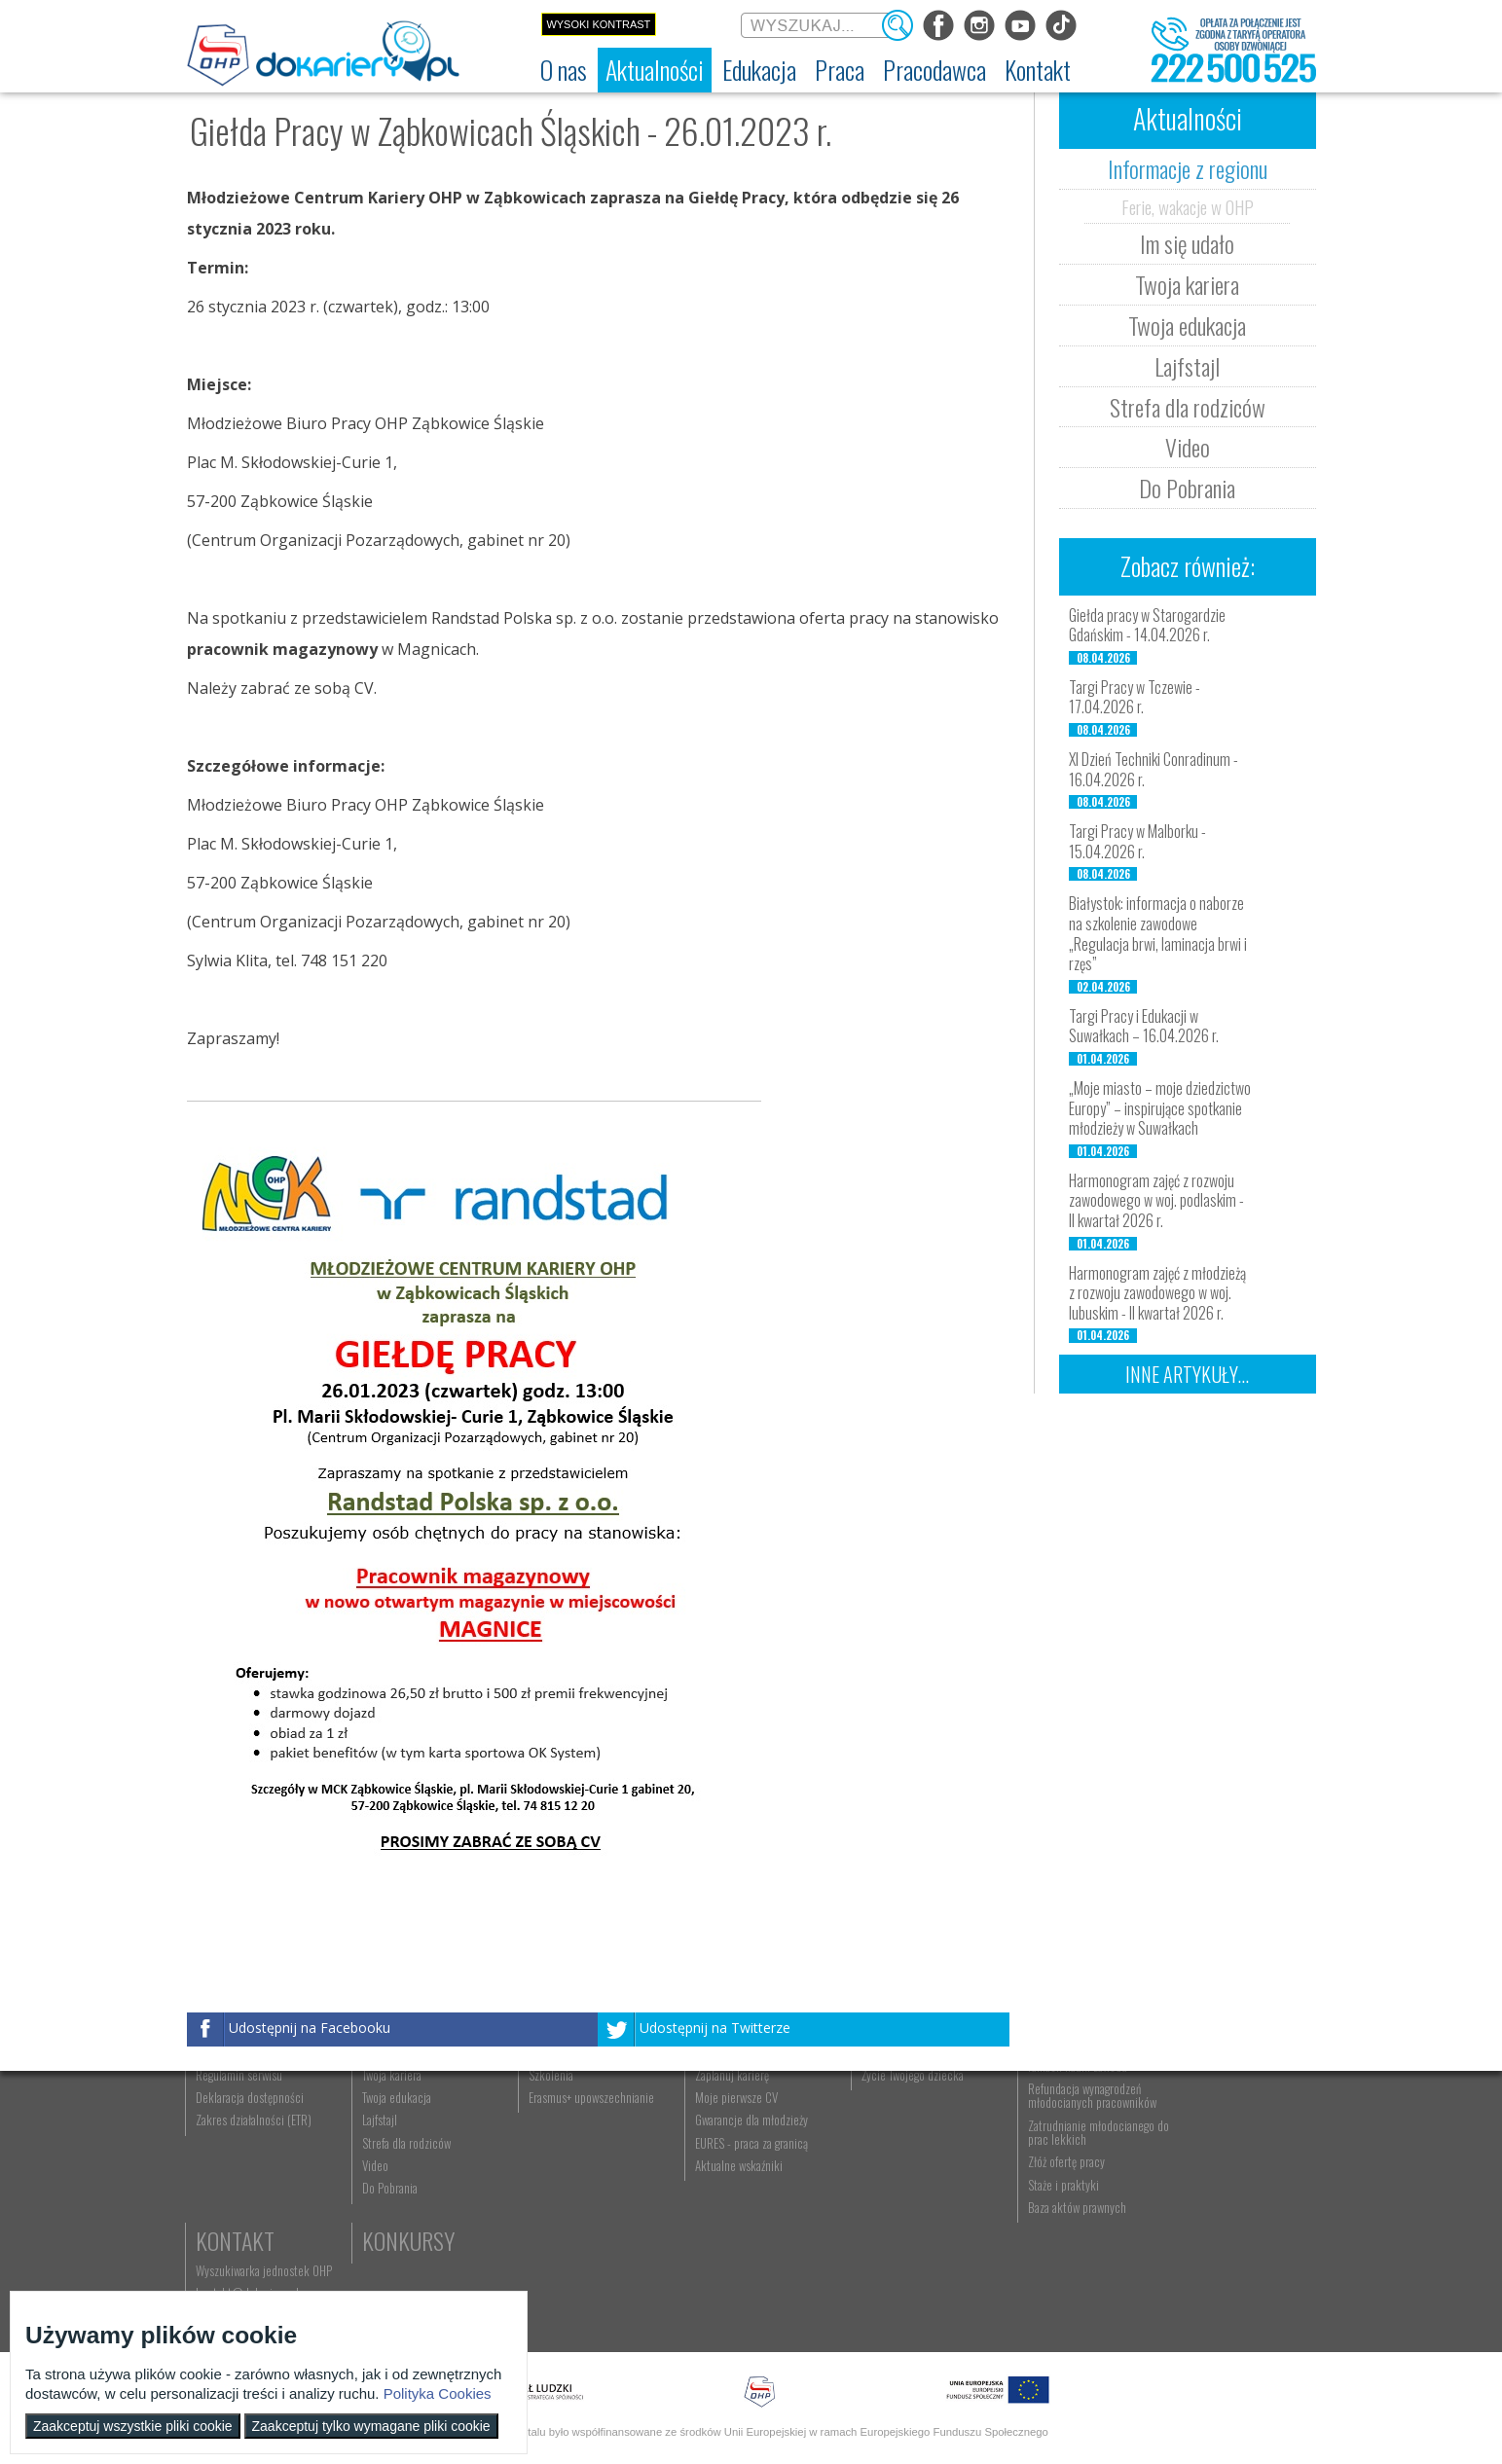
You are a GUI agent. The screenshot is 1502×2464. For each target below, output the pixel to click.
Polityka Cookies (438, 2393)
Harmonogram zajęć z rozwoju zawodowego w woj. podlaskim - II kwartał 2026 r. (1156, 1201)
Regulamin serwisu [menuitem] (241, 2182)
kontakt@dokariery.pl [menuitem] (1212, 2160)
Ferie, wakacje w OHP (1187, 206)
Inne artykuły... (1187, 1374)
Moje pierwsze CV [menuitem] (720, 2205)
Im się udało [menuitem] (386, 2160)
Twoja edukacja (1187, 325)
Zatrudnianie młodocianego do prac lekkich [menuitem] (1064, 2240)
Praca (707, 2107)
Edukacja (562, 2107)
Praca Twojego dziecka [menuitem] (891, 2160)
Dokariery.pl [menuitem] (226, 2138)
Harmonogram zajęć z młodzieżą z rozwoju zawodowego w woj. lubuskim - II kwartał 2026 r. (1157, 1293)
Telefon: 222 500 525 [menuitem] (1214, 2182)
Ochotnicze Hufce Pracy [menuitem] (254, 2160)
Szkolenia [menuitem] (541, 2182)
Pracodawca (1060, 2107)
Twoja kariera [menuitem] (388, 2182)
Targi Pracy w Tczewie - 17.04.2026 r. (1134, 697)
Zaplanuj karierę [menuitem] (716, 2182)
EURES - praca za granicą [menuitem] (735, 2251)
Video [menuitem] (371, 2273)
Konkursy (1207, 2215)
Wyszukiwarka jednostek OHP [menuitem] (1229, 2138)
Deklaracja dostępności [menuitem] (252, 2205)
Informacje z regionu (1187, 168)
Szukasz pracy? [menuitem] (715, 2160)
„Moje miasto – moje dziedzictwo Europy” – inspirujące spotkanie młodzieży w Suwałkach (1160, 1108)
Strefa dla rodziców (1187, 406)
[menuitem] (563, 70)
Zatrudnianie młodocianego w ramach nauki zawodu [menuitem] (1069, 2167)
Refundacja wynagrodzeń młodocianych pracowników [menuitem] (1065, 2203)
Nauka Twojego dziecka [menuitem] (893, 2138)
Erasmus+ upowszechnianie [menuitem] (581, 2205)
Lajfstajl (1187, 365)
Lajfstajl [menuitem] (375, 2228)
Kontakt (1200, 2107)
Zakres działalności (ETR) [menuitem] (255, 2228)
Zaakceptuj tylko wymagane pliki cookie (371, 2426)
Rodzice (876, 2107)
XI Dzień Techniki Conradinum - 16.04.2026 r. (1153, 769)
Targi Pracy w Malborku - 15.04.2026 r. (1137, 841)
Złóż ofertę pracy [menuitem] (1039, 2270)
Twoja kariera (1187, 284)
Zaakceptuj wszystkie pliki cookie (133, 2426)
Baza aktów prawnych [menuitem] (1050, 2315)
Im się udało (1187, 243)
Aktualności (416, 2107)
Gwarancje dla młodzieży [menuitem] (735, 2228)
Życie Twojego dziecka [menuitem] (891, 2182)
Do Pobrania (1187, 487)
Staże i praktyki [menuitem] (1036, 2292)
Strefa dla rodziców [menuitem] (402, 2251)
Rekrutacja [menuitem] (544, 2138)
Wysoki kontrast (598, 24)
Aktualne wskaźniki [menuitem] (723, 2273)
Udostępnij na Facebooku (309, 2027)
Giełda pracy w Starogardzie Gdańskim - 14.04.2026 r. (1147, 625)
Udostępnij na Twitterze (715, 2027)
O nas (223, 2107)
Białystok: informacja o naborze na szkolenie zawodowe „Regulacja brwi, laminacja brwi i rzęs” (1158, 933)
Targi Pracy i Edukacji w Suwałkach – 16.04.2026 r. (1144, 1026)
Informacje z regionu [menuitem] (406, 2138)
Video (1187, 446)
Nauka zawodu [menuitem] (551, 2160)
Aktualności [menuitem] (1028, 2138)
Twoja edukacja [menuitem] (392, 2205)
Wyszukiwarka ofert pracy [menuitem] (738, 2138)
